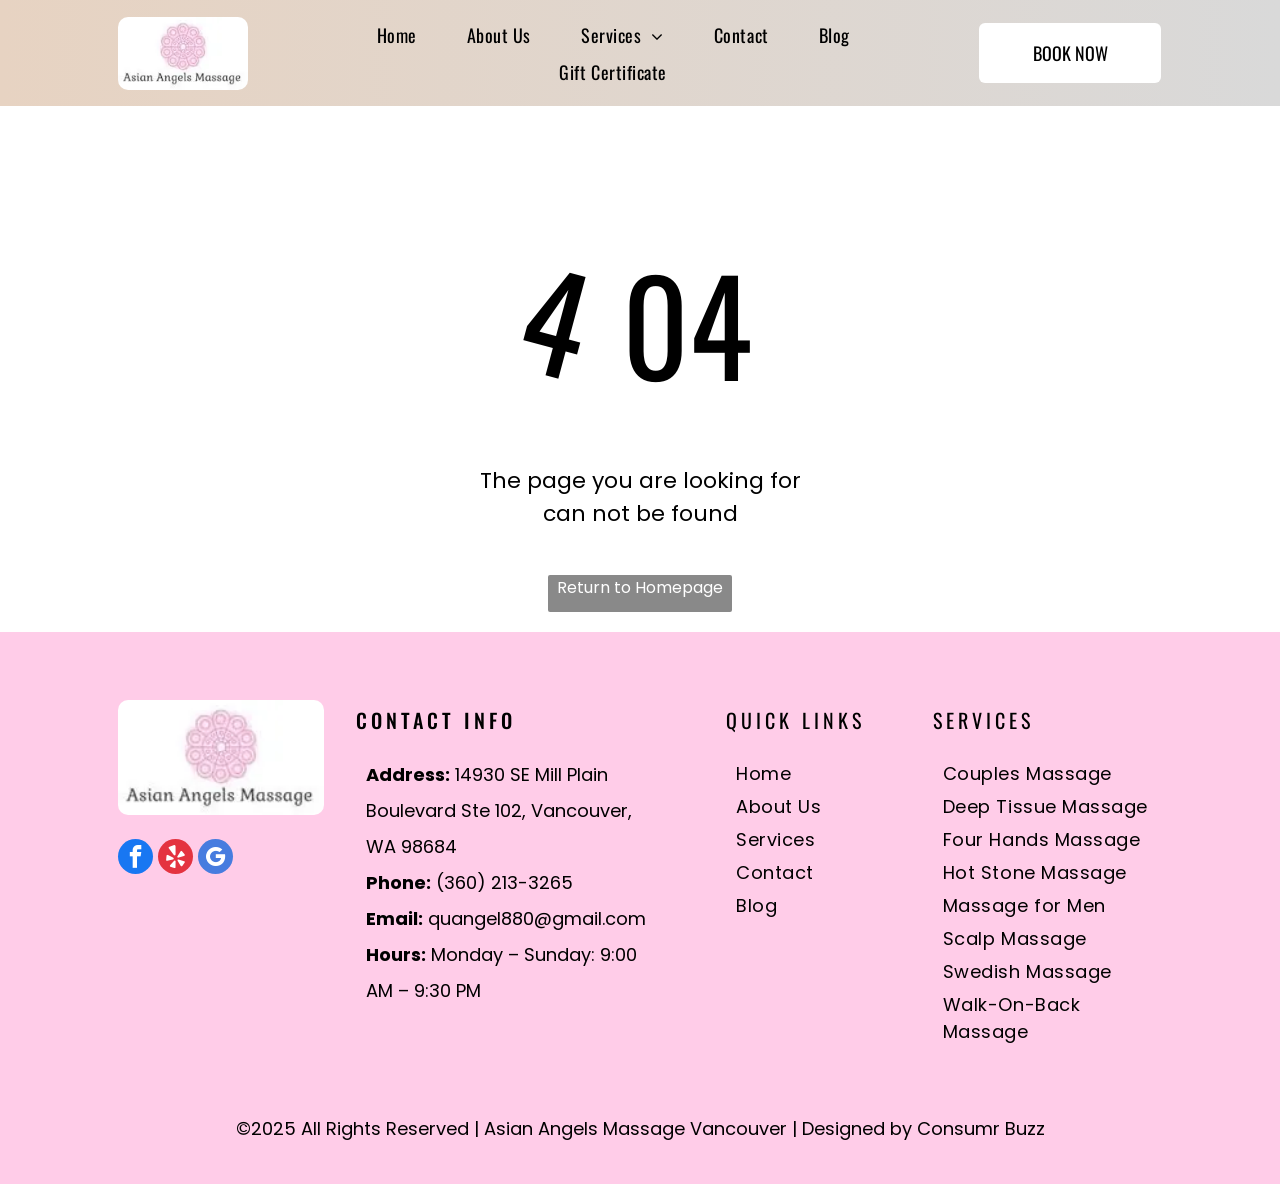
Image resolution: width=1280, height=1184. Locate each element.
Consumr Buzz (981, 1128)
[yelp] (175, 859)
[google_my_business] (215, 859)
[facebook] (135, 859)
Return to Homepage (640, 587)
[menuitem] (397, 34)
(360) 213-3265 (504, 882)
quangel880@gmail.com (537, 918)
